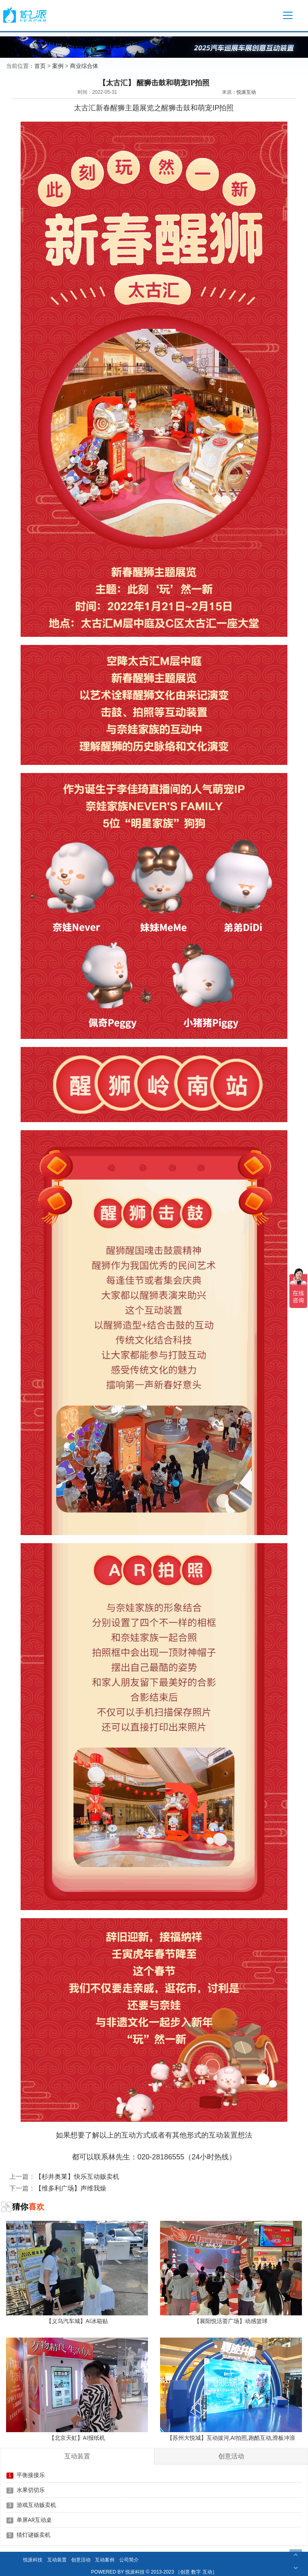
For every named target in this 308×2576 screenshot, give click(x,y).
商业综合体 (84, 66)
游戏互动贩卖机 (36, 2505)
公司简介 (129, 2559)
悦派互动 (246, 91)
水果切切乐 (31, 2490)
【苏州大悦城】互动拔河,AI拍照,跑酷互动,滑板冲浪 (231, 2389)
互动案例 (104, 2559)
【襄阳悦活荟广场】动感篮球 (231, 2273)
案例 (57, 66)
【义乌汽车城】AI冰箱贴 (77, 2273)
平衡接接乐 (31, 2475)
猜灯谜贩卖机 (34, 2534)
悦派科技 (32, 2559)
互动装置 (57, 2559)
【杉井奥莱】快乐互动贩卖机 (77, 2176)
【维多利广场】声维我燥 (70, 2188)
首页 (40, 66)
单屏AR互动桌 (34, 2519)
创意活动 (81, 2559)
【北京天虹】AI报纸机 (77, 2389)
